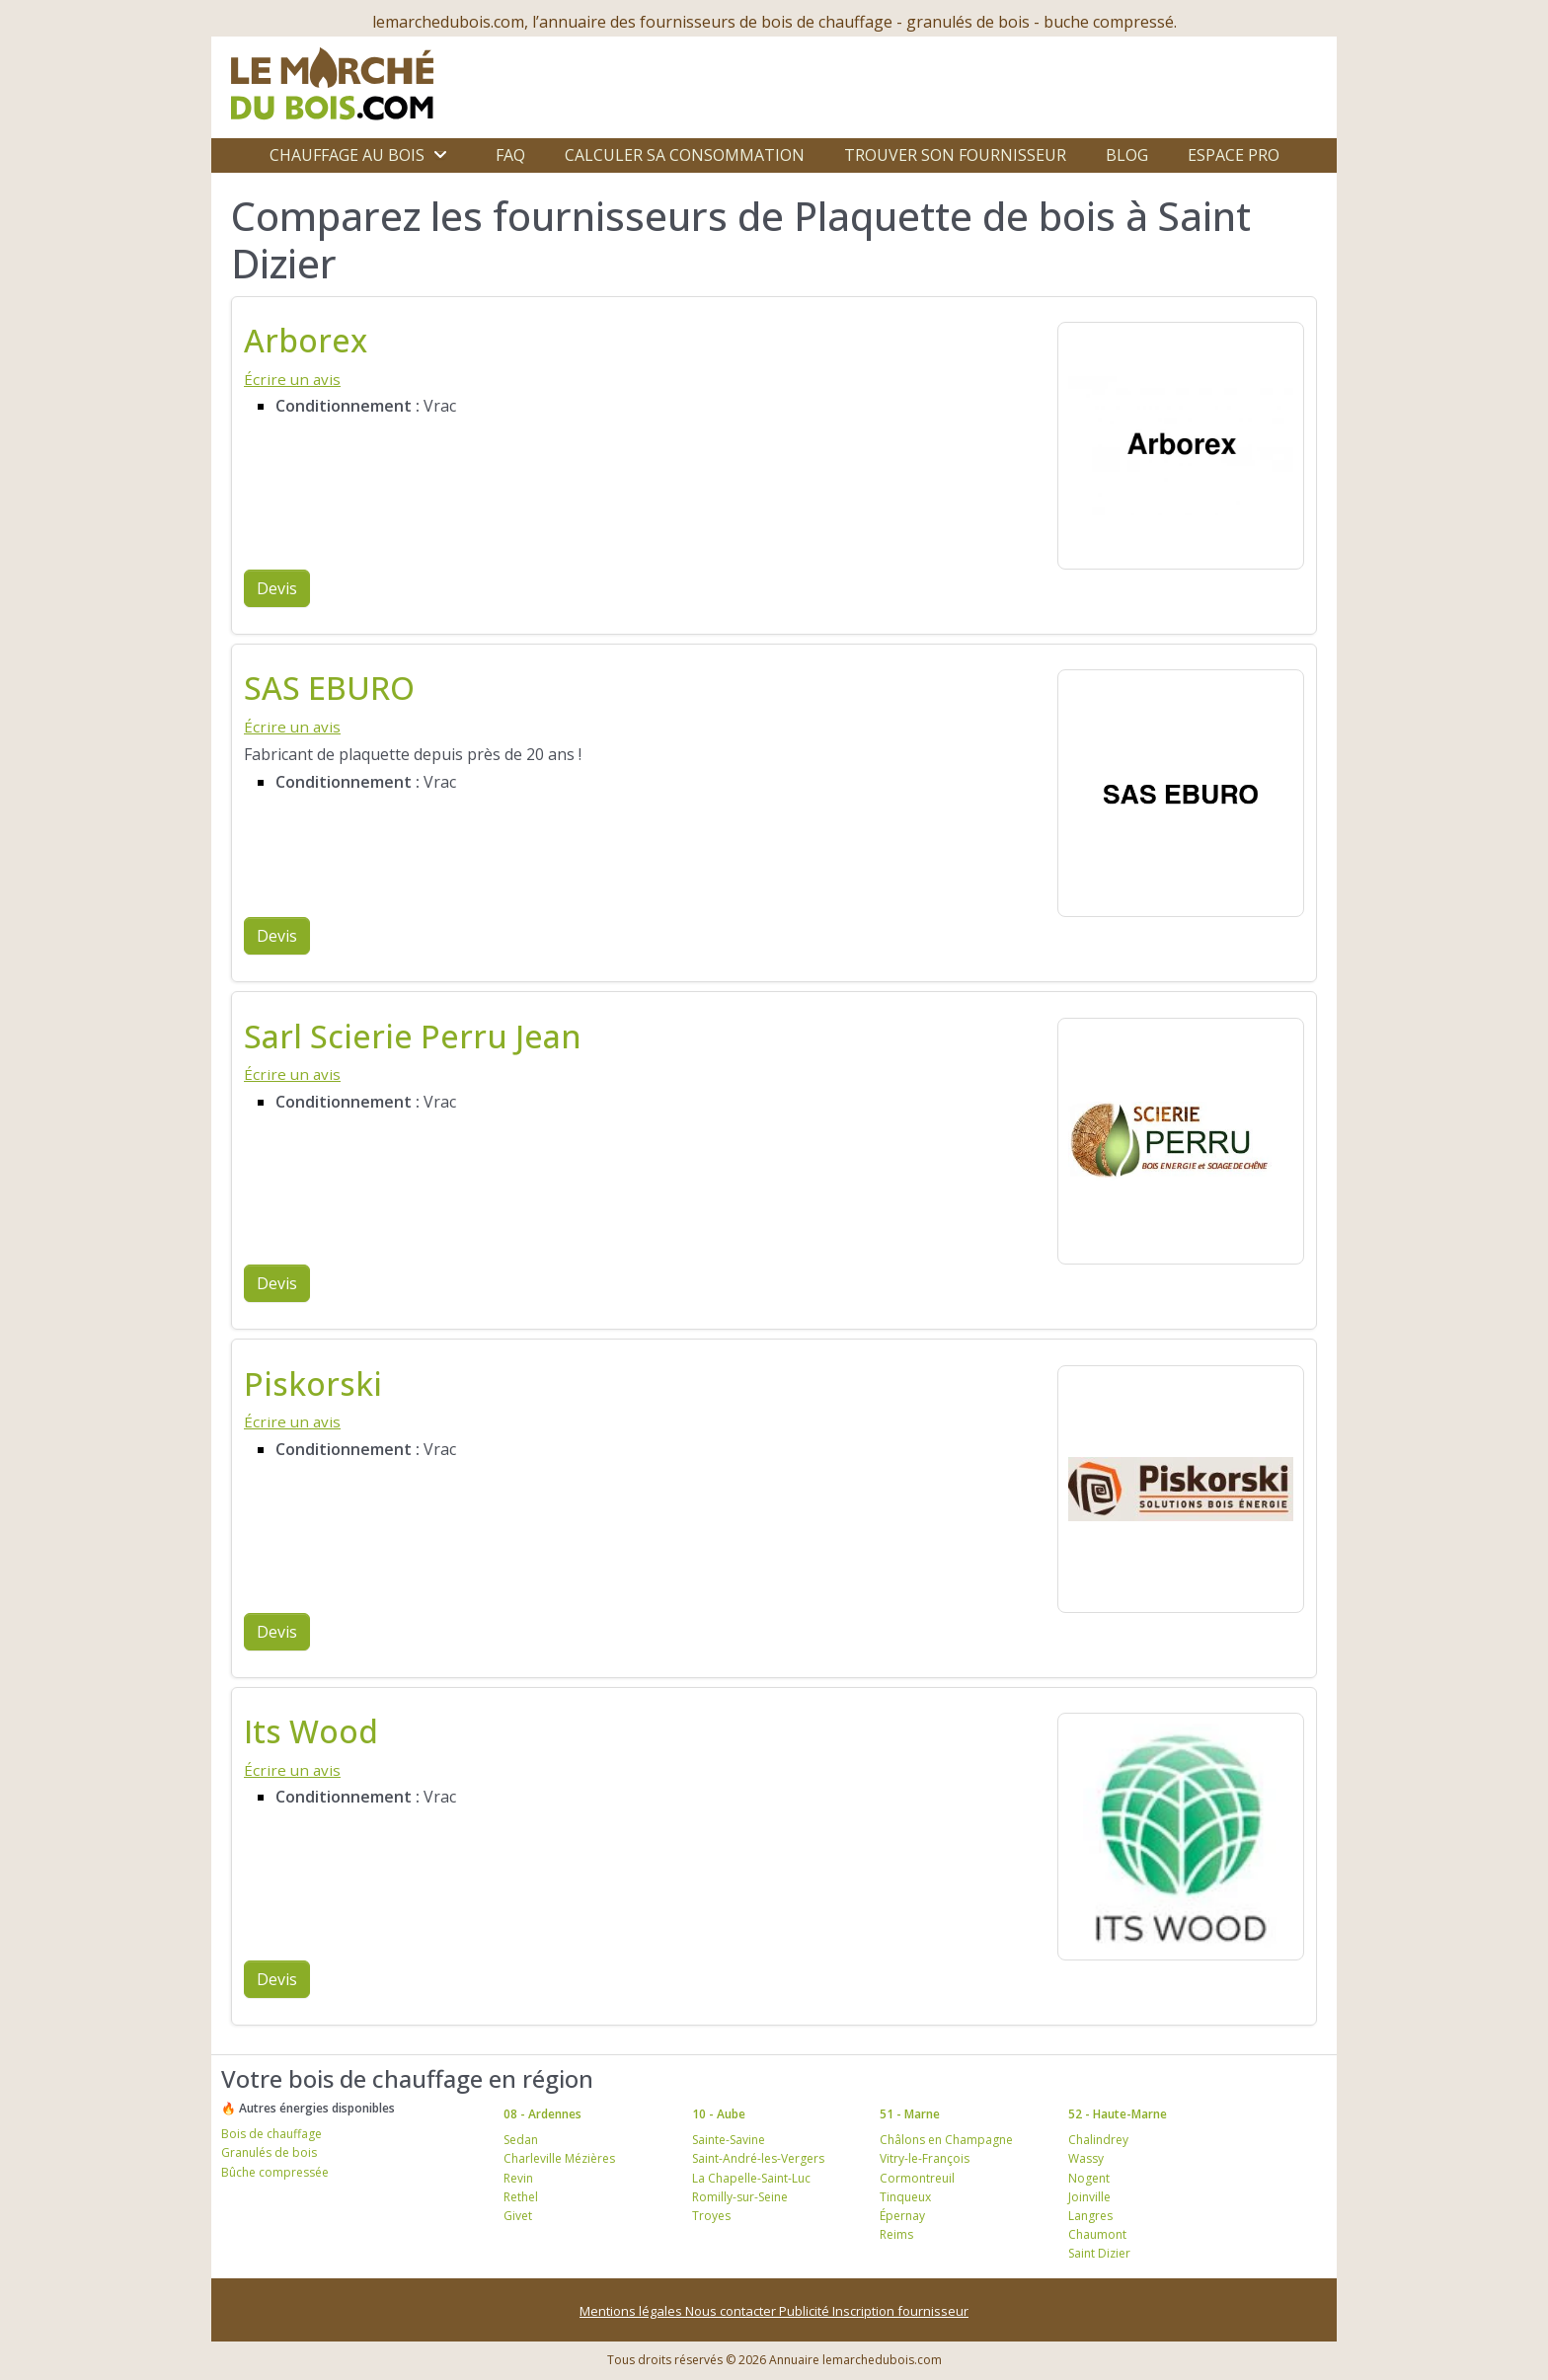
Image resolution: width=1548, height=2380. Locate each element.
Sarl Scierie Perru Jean (412, 1036)
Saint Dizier (1099, 2253)
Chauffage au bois (347, 155)
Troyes (711, 2215)
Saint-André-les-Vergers (758, 2158)
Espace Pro (1233, 155)
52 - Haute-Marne (1117, 2114)
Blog (1127, 155)
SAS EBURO (329, 687)
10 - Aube (718, 2114)
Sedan (520, 2139)
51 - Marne (910, 2114)
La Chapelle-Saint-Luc (751, 2178)
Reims (896, 2234)
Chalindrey (1098, 2139)
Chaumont (1097, 2234)
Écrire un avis (292, 379)
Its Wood (311, 1731)
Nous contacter (732, 2311)
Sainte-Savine (728, 2139)
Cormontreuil (917, 2178)
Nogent (1089, 2178)
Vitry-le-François (924, 2158)
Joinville (1089, 2196)
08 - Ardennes (542, 2114)
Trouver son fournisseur (955, 155)
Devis (277, 588)
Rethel (520, 2196)
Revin (518, 2178)
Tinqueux (905, 2196)
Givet (517, 2215)
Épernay (902, 2215)
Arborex (305, 340)
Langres (1090, 2215)
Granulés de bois (269, 2152)
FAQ (510, 155)
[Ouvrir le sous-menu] (440, 155)
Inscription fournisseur (900, 2311)
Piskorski (313, 1383)
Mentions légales (632, 2311)
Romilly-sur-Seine (740, 2196)
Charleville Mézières (559, 2158)
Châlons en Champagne (946, 2139)
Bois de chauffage (271, 2133)
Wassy (1086, 2158)
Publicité (805, 2311)
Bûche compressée (275, 2172)
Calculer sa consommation (685, 155)
